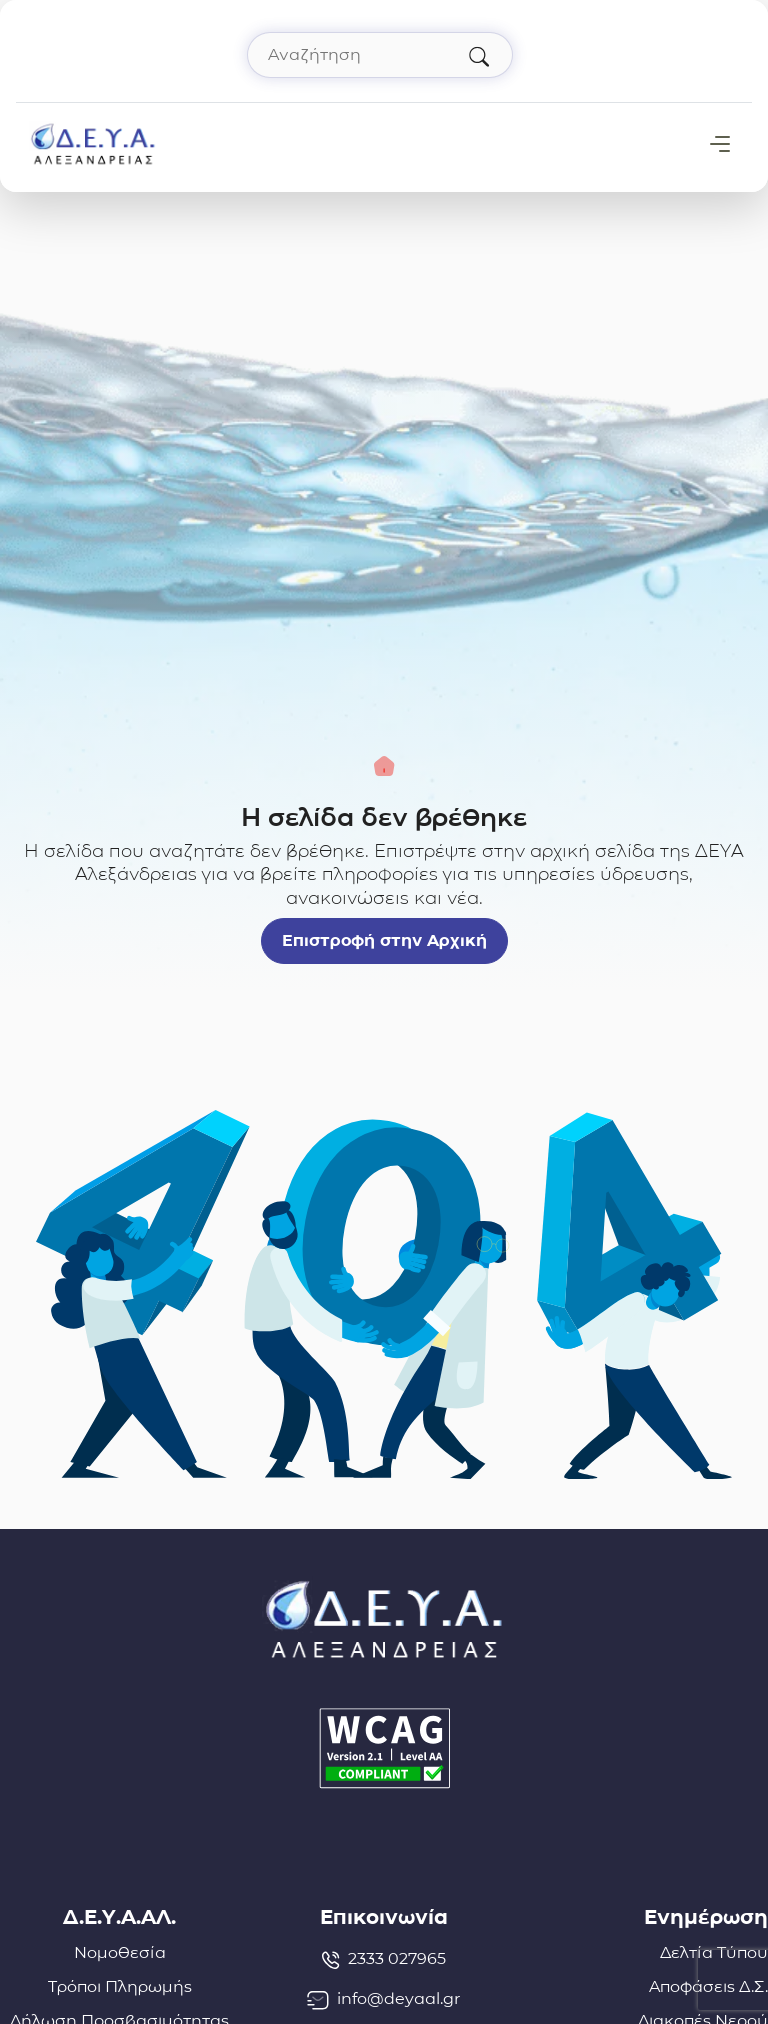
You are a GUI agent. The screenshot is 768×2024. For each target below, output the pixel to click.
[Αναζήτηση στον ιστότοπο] (380, 55)
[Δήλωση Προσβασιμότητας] (384, 1748)
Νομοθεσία (120, 1952)
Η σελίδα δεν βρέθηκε (384, 817)
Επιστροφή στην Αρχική (384, 940)
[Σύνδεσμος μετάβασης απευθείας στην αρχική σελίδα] (93, 142)
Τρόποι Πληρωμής (120, 1986)
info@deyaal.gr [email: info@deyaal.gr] (383, 1999)
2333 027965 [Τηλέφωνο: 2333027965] (384, 1959)
